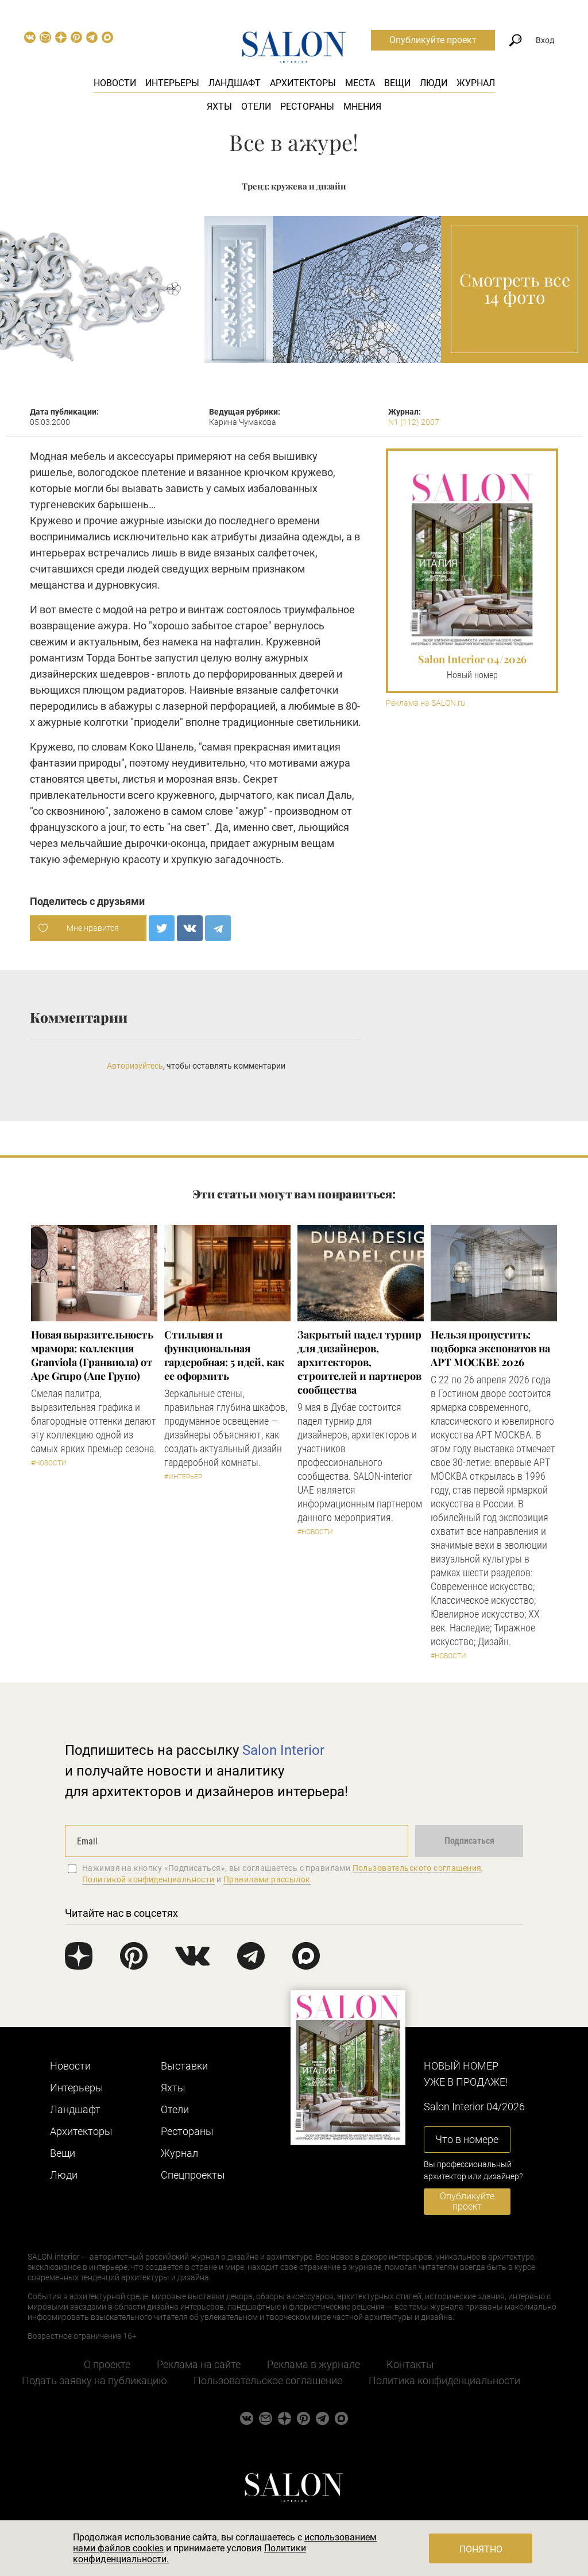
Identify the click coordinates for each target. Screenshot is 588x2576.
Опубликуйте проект (433, 39)
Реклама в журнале (313, 2364)
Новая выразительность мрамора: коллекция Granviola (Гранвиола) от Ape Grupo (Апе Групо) (92, 1355)
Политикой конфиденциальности (148, 1879)
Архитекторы (303, 83)
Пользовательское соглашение (268, 2380)
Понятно (480, 2549)
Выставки (184, 2066)
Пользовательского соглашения (417, 1868)
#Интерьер (183, 1476)
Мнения (362, 106)
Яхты (219, 106)
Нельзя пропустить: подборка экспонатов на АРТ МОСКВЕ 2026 (490, 1348)
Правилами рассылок (267, 1879)
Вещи (397, 83)
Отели (256, 106)
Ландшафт (234, 83)
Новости (115, 83)
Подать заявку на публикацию (94, 2380)
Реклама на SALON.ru (425, 703)
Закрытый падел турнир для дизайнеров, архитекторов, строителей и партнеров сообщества (359, 1362)
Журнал (476, 83)
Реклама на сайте (199, 2364)
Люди (433, 83)
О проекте (107, 2364)
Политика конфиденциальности (444, 2380)
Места (360, 83)
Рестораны (307, 106)
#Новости (49, 1463)
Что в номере (466, 2139)
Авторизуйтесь (135, 1065)
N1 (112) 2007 (413, 422)
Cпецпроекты (193, 2175)
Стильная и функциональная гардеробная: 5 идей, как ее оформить (224, 1355)
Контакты (410, 2364)
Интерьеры (172, 83)
